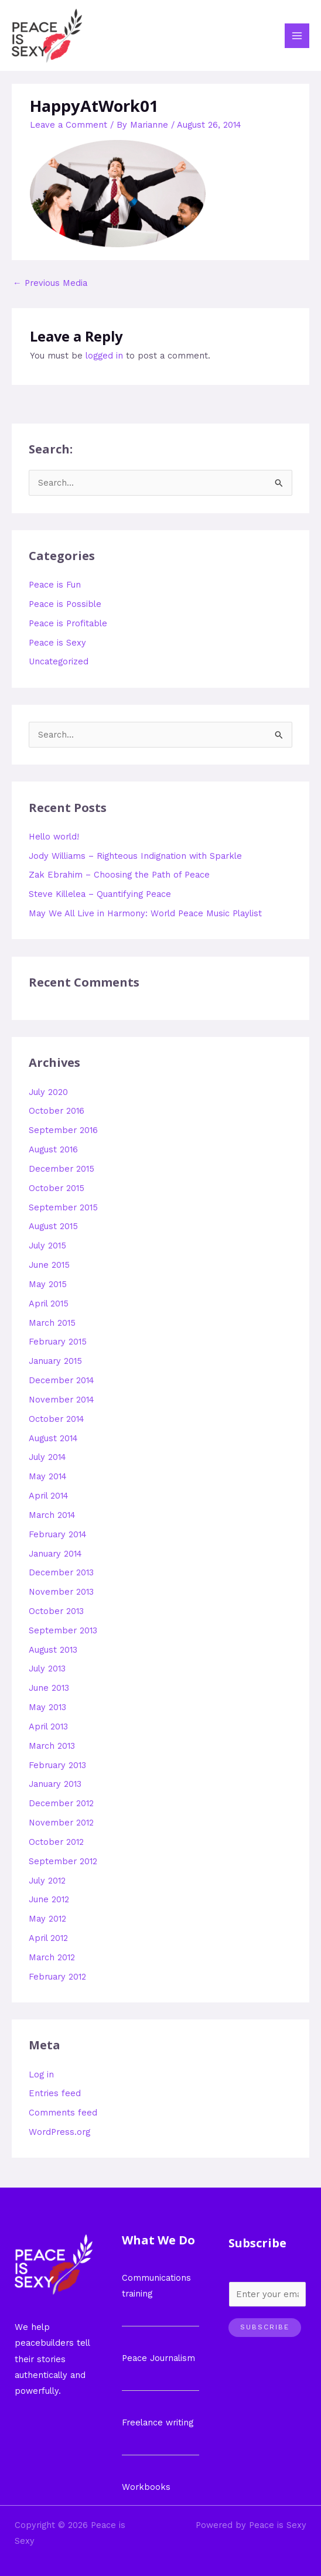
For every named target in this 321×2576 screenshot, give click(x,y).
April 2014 (49, 1495)
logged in (104, 355)
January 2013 (55, 1784)
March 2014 (52, 1515)
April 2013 (48, 1726)
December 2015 (61, 1169)
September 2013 (63, 1630)
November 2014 (61, 1399)
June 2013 (49, 1688)
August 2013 (53, 1649)
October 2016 (56, 1111)
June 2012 (49, 1899)
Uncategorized (58, 661)
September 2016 (63, 1130)
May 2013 (47, 1707)
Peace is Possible (65, 604)
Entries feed (55, 2093)
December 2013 (61, 1572)
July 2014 (47, 1457)
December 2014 (61, 1380)
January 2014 (55, 1553)
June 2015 (49, 1265)
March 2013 (52, 1746)
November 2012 (61, 1822)
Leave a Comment (68, 125)
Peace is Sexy (57, 642)
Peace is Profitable (68, 623)
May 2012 (47, 1918)
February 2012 (57, 1976)
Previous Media (50, 283)
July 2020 (48, 1092)
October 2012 (56, 1842)
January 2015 (55, 1361)
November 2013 (61, 1591)
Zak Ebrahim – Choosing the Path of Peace (119, 874)
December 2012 (61, 1803)
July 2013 (47, 1668)
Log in (41, 2074)
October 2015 (56, 1188)
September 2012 (63, 1861)
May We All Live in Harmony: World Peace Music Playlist (145, 913)
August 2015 (53, 1226)
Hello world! (54, 836)
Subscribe (264, 2327)
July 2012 (47, 1880)
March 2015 (52, 1323)
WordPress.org (59, 2132)
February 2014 (58, 1534)
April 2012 (48, 1938)
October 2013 (56, 1611)
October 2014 (56, 1419)
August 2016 (53, 1149)
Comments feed (63, 2112)
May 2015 (48, 1284)
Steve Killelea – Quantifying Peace (100, 894)
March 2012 (52, 1957)
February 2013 (57, 1765)
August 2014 (53, 1438)
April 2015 (49, 1303)
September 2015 (63, 1207)
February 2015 (58, 1341)
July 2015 (47, 1245)
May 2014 (48, 1476)
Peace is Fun (55, 584)
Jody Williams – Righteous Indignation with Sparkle (135, 856)
